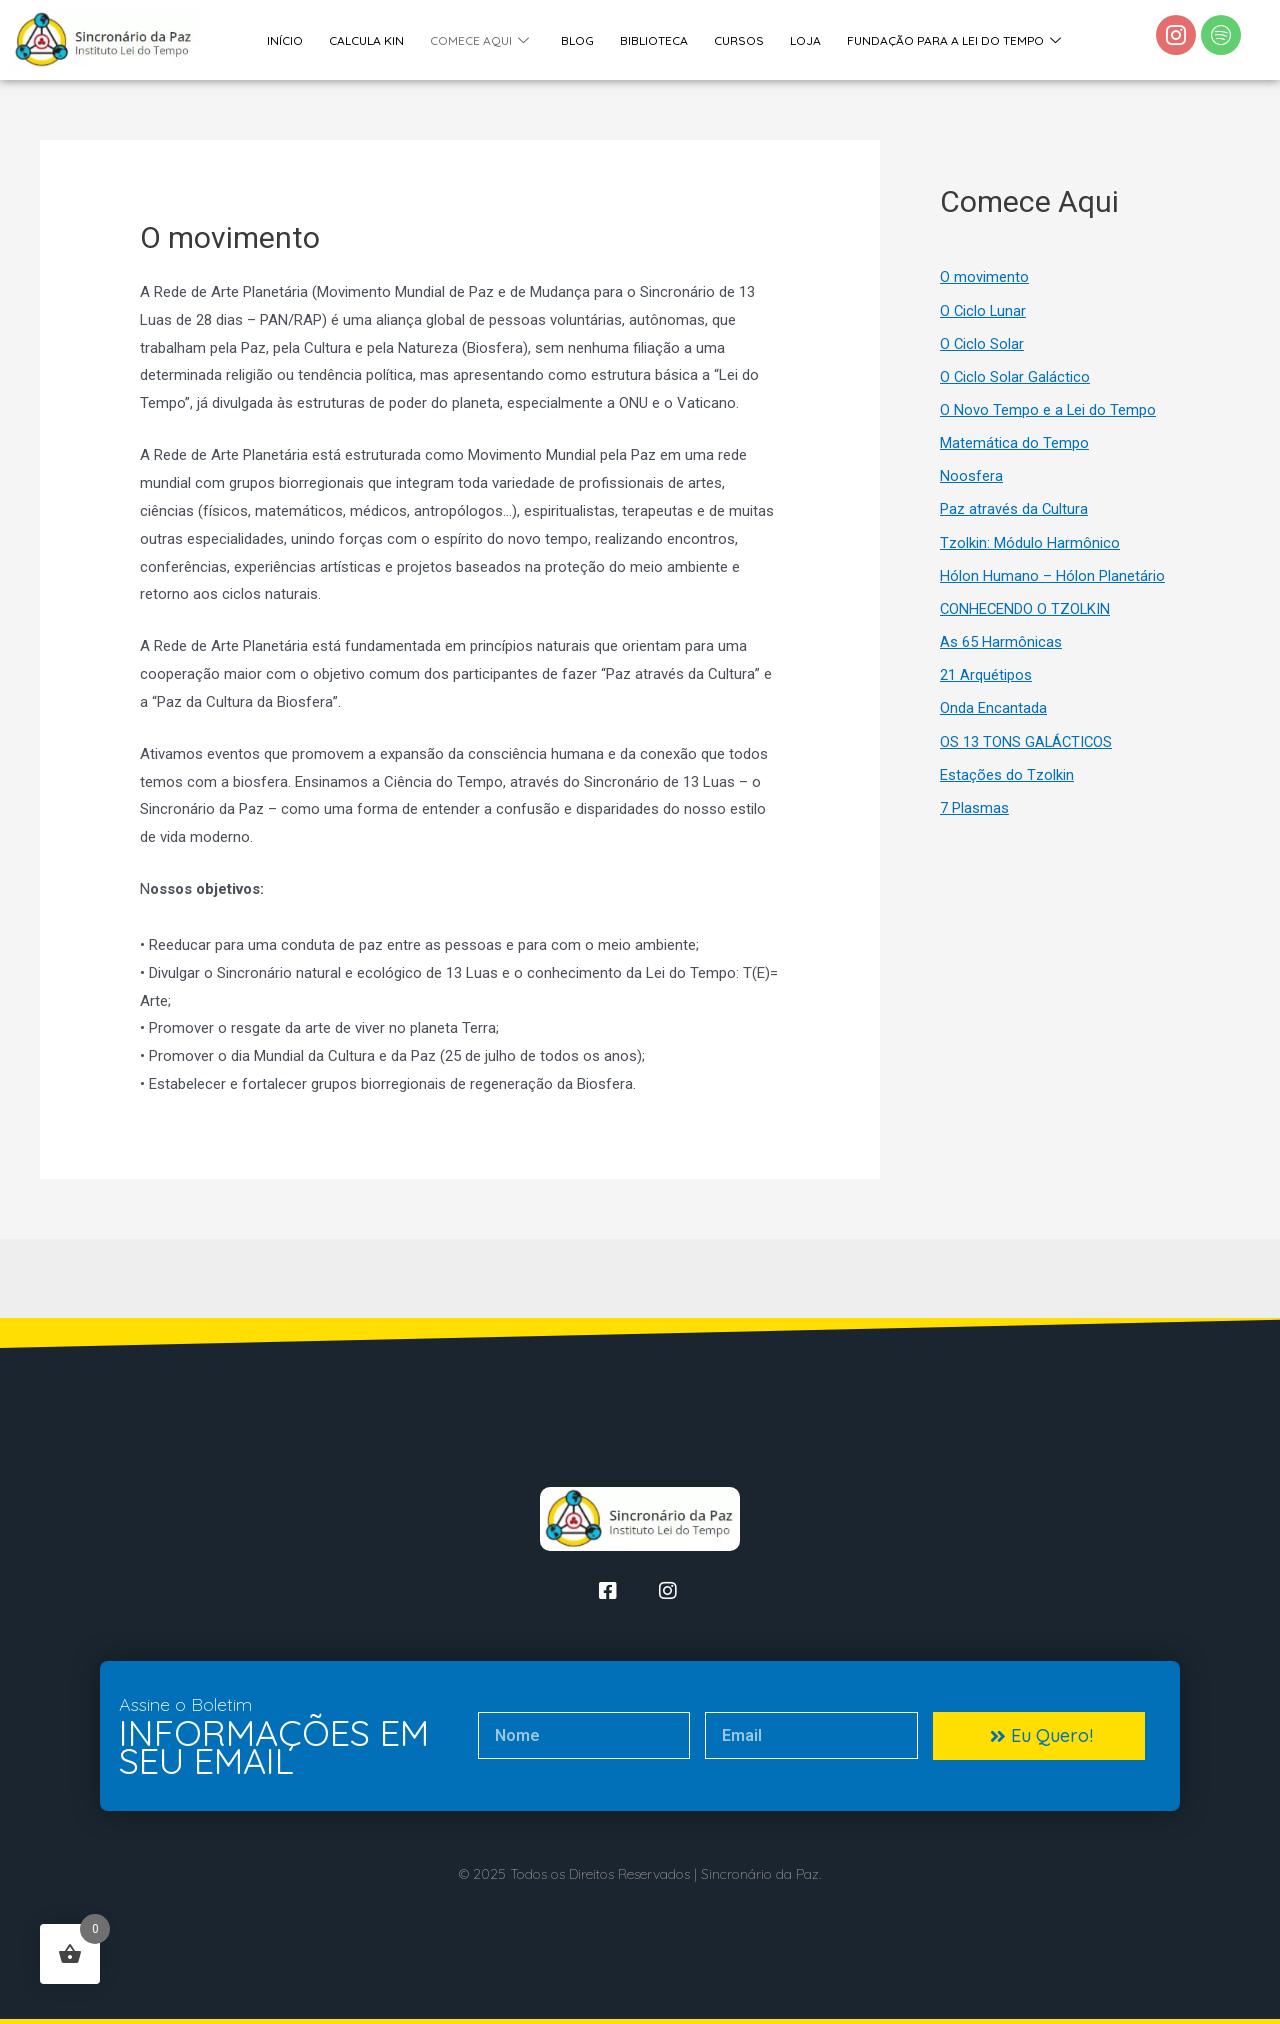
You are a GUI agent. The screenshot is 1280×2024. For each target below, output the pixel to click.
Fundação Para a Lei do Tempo (948, 40)
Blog (575, 39)
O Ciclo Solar (982, 346)
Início (286, 39)
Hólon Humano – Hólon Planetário (1052, 582)
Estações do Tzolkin (1007, 785)
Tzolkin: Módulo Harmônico (1030, 548)
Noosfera (971, 481)
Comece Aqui (478, 40)
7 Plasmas (974, 818)
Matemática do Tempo (1014, 447)
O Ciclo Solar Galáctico (1015, 380)
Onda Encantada (993, 717)
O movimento (984, 278)
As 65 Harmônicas (1001, 650)
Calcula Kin (366, 39)
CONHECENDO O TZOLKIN (1026, 616)
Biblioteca (651, 39)
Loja (800, 39)
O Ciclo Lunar (984, 312)
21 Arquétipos (986, 683)
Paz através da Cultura (1014, 515)
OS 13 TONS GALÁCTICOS (1027, 751)
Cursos (735, 39)
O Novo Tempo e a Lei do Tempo (1048, 413)
